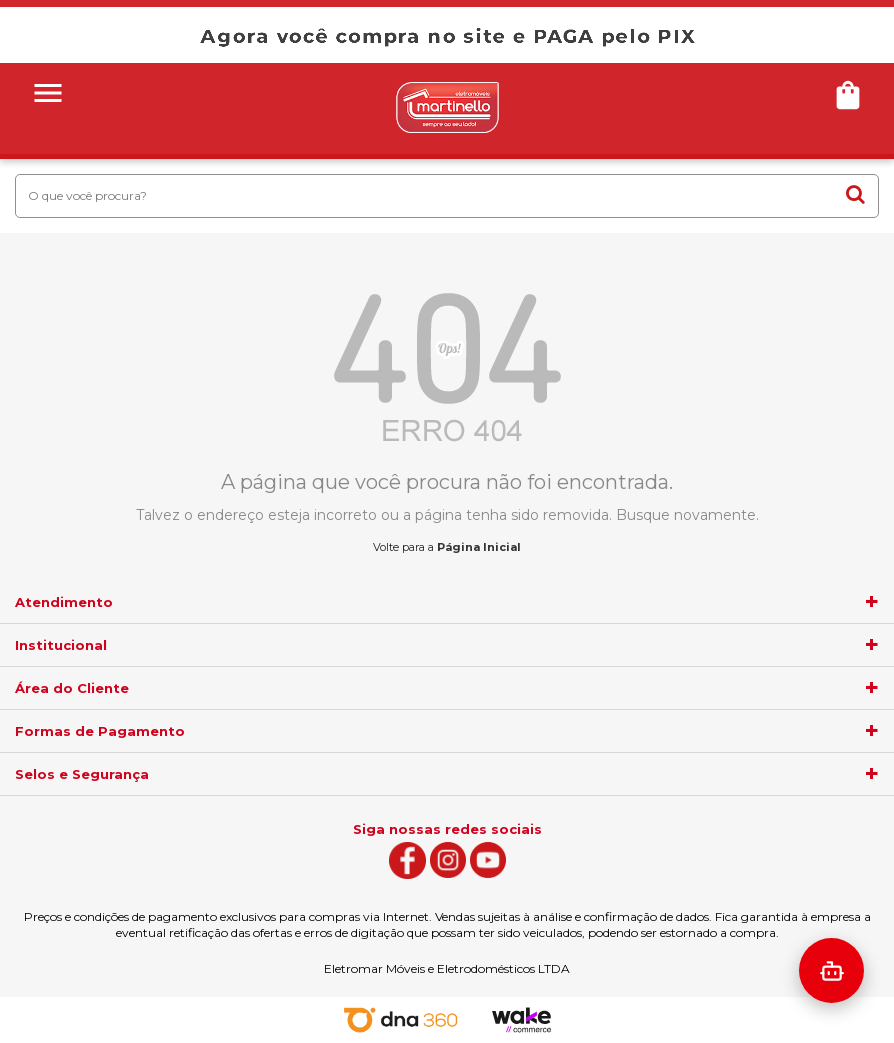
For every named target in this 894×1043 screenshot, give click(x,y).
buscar (855, 194)
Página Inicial (479, 547)
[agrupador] (872, 602)
